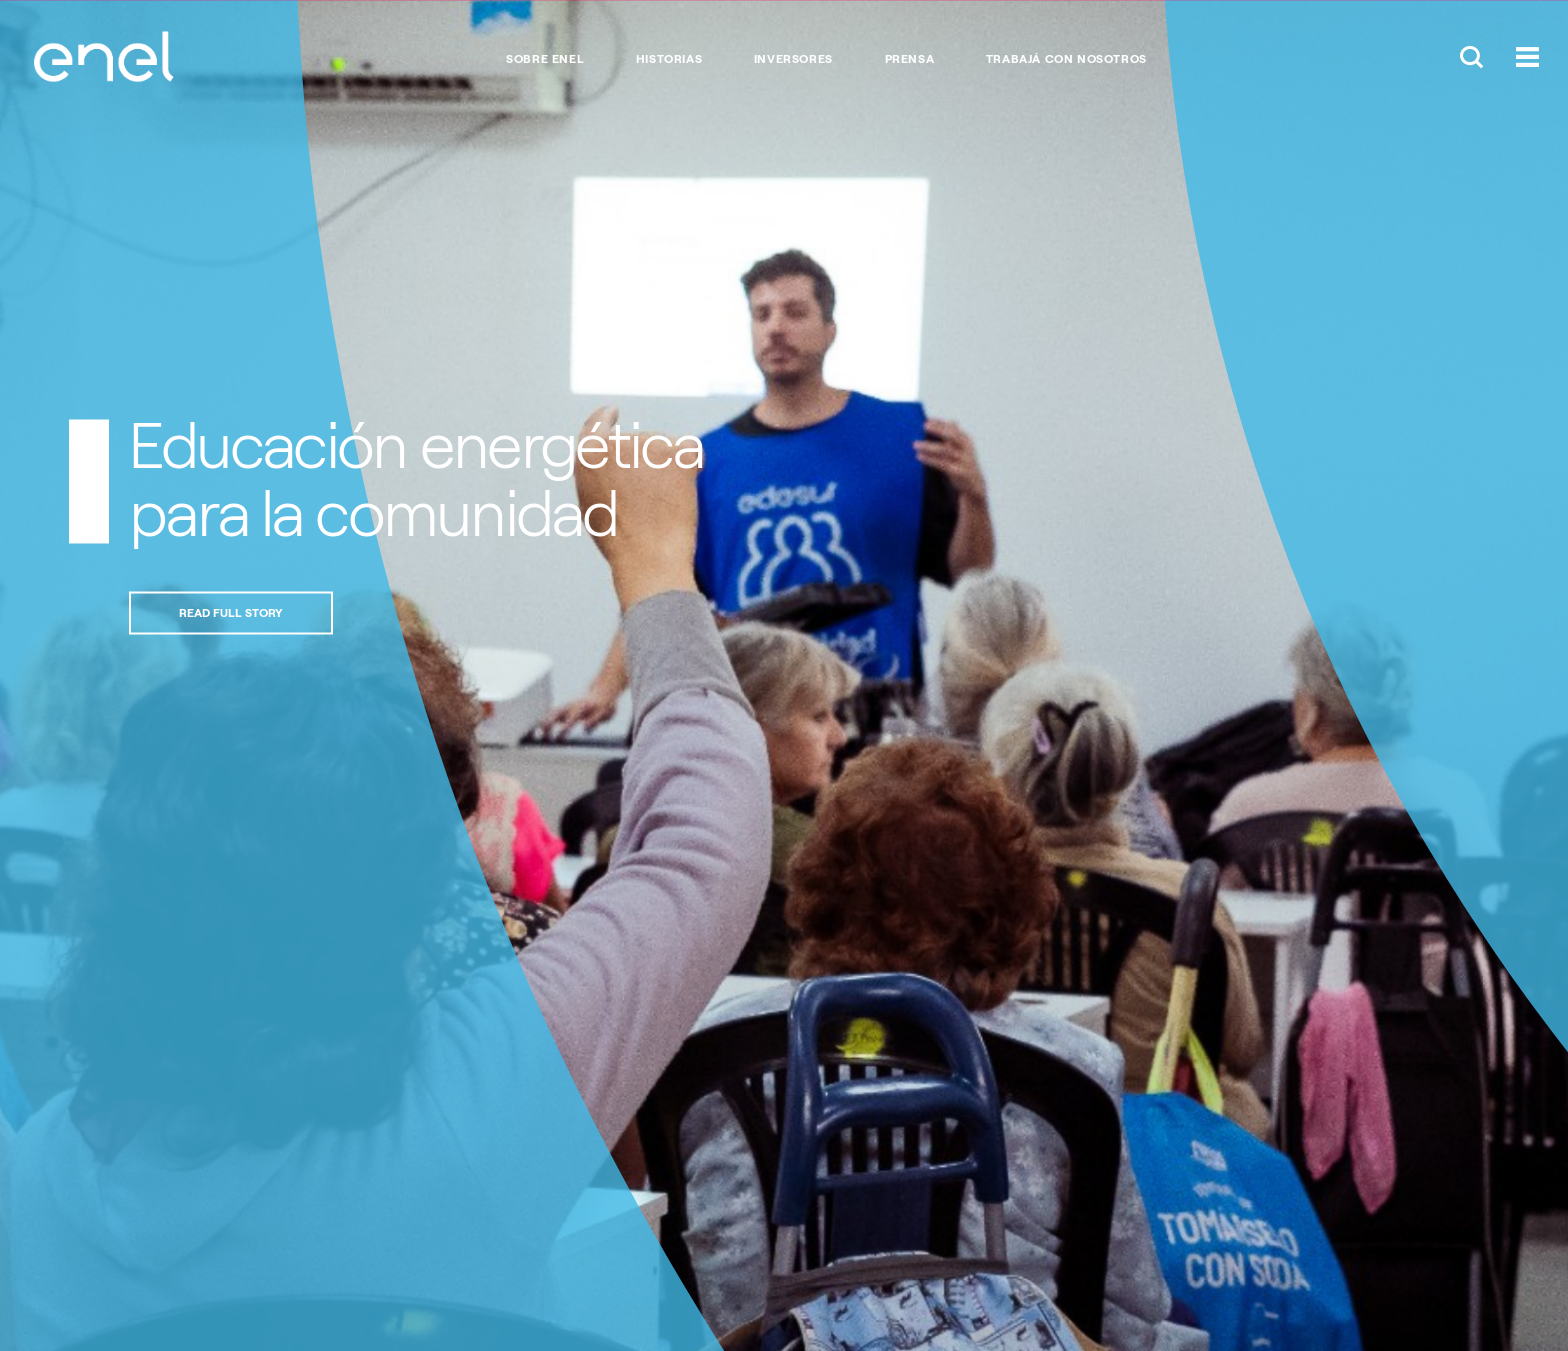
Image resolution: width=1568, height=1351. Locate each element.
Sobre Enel (545, 59)
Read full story (231, 613)
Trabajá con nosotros (1066, 59)
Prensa (910, 59)
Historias (669, 59)
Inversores (793, 59)
